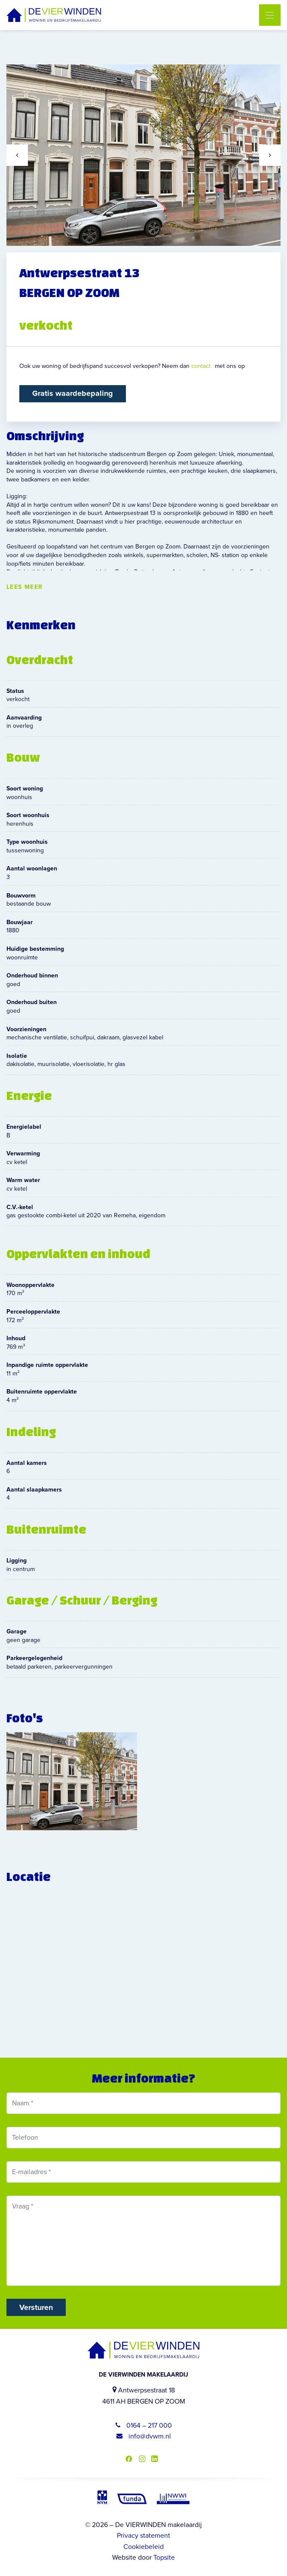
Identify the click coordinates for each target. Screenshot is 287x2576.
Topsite (164, 2557)
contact (201, 366)
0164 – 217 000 (144, 2425)
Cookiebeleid (143, 2546)
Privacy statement (143, 2535)
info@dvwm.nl (143, 2436)
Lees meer (24, 587)
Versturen (36, 2307)
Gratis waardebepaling (72, 393)
